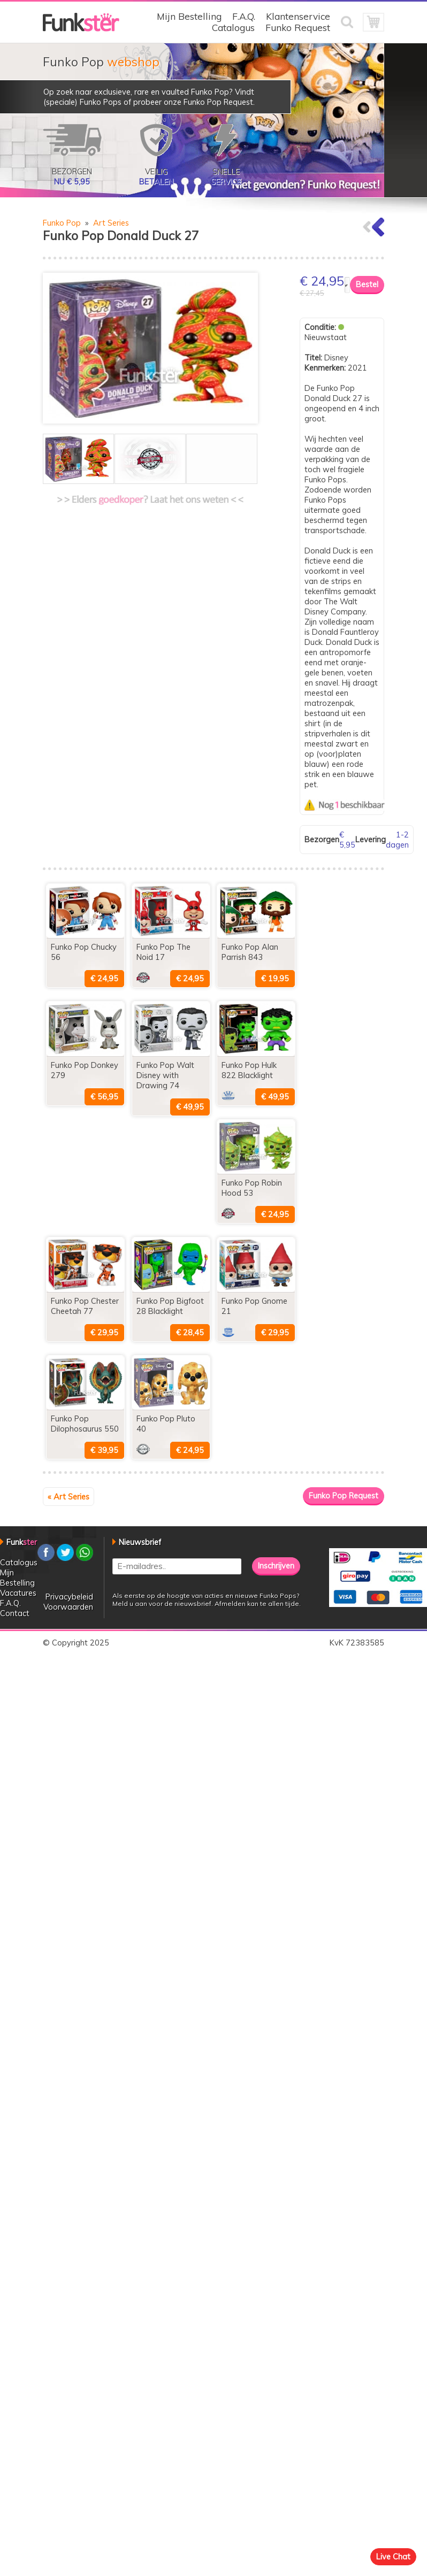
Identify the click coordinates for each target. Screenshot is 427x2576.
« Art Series (68, 1496)
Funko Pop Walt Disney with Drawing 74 (165, 1075)
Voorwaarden (68, 1607)
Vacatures (18, 1593)
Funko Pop (62, 223)
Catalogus (233, 27)
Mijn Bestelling (189, 16)
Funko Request (297, 27)
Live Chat (393, 2556)
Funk (21, 1542)
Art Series (111, 223)
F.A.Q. (243, 16)
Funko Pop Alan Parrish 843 (250, 952)
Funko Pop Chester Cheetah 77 (85, 1306)
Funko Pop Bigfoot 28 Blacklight (170, 1306)
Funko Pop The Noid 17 (163, 952)
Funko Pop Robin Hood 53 (252, 1188)
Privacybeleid (69, 1596)
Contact (14, 1613)
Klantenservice (298, 16)
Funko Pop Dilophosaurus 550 (85, 1423)
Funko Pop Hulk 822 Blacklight (249, 1070)
